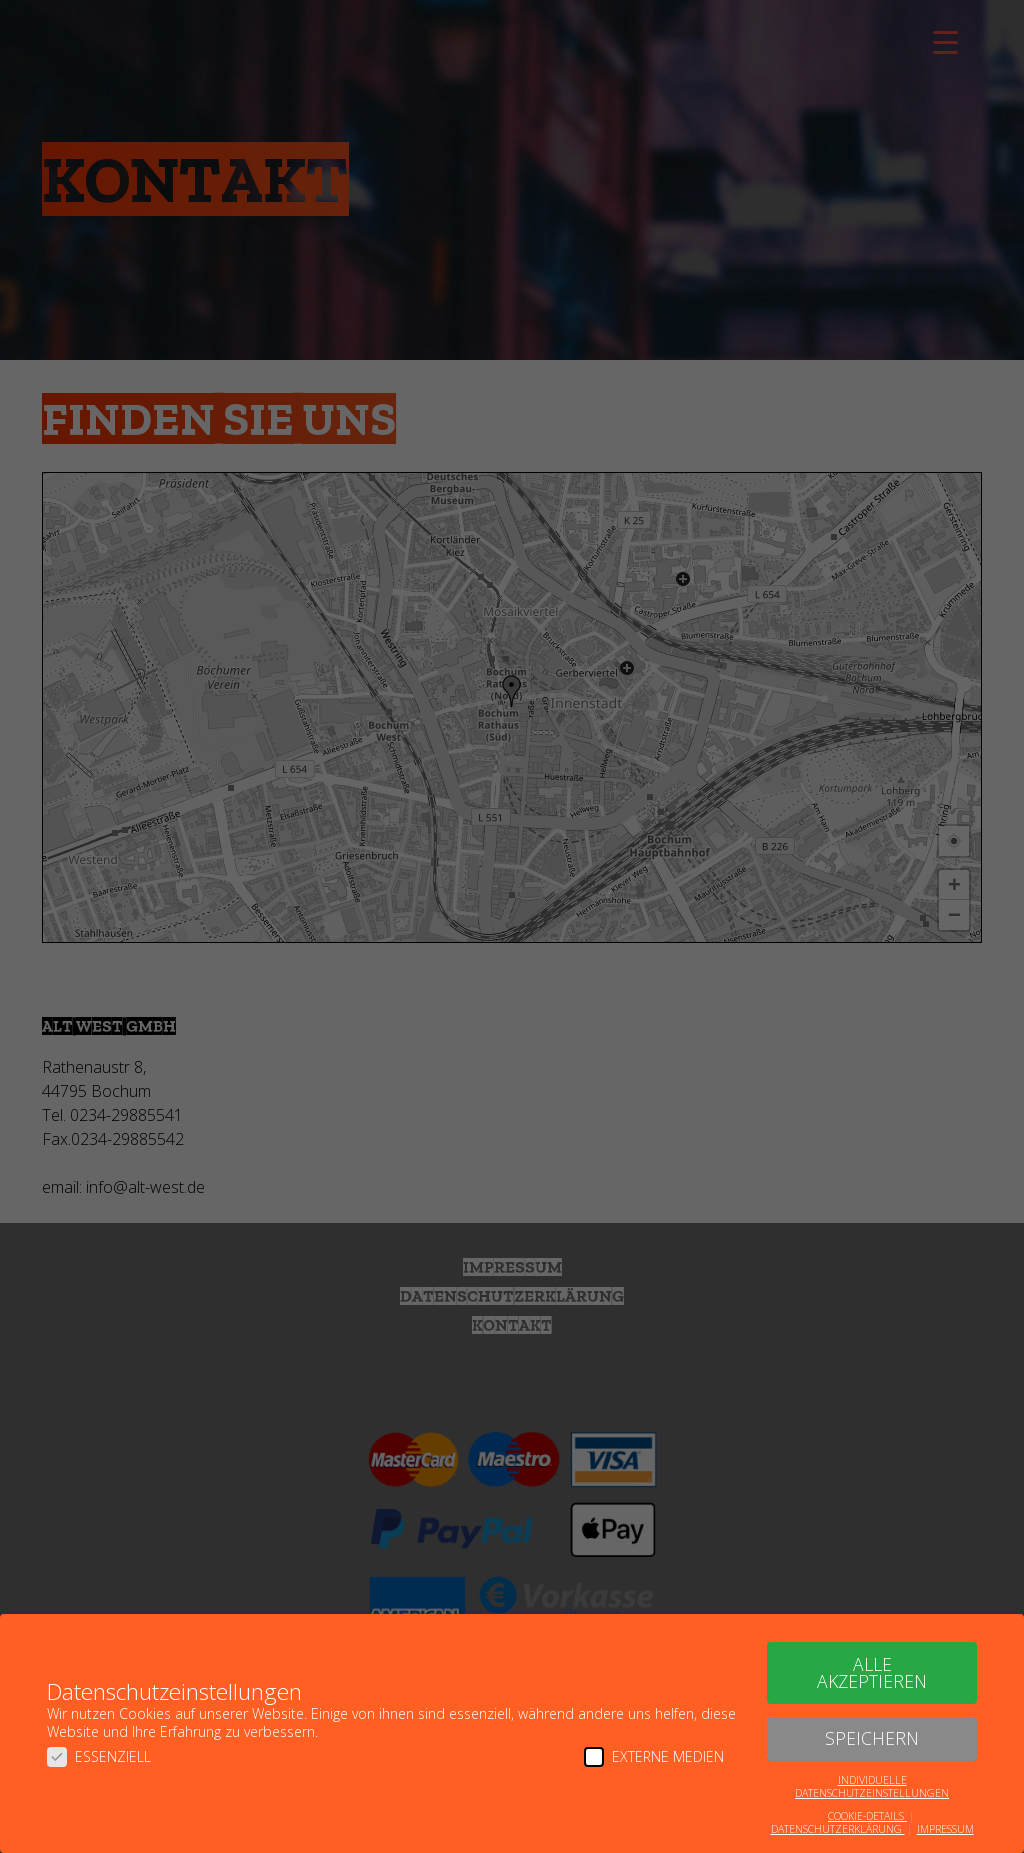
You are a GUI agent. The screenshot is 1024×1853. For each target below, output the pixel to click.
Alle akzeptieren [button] (872, 1673)
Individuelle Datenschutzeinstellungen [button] (872, 1786)
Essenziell (99, 1756)
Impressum (945, 1829)
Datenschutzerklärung (838, 1829)
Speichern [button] (872, 1738)
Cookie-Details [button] (867, 1816)
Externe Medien (654, 1756)
